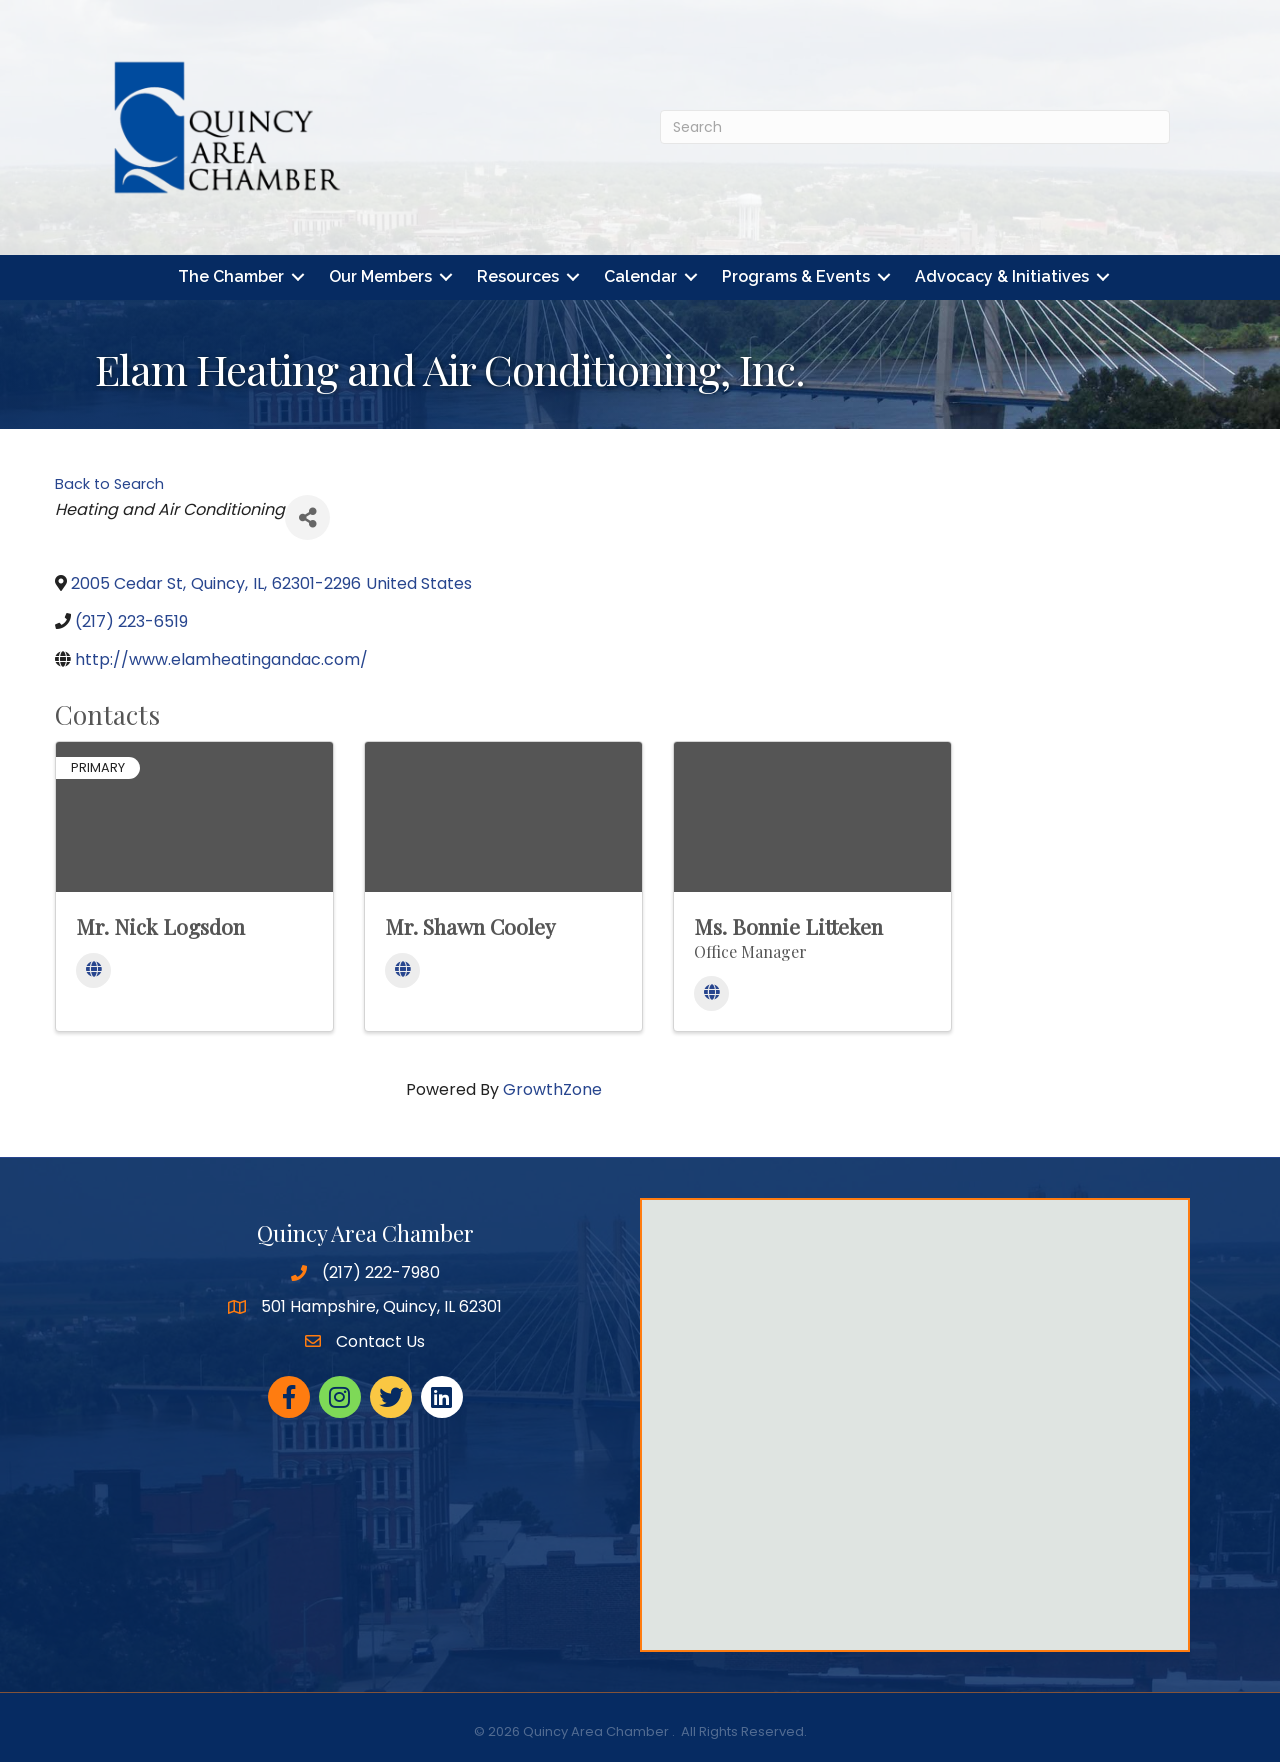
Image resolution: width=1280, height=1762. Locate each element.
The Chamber (231, 277)
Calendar (640, 277)
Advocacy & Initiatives (1002, 277)
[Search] (915, 127)
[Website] (93, 971)
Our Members (380, 277)
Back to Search (109, 484)
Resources (518, 277)
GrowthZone (552, 1089)
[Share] (307, 517)
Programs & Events (796, 277)
